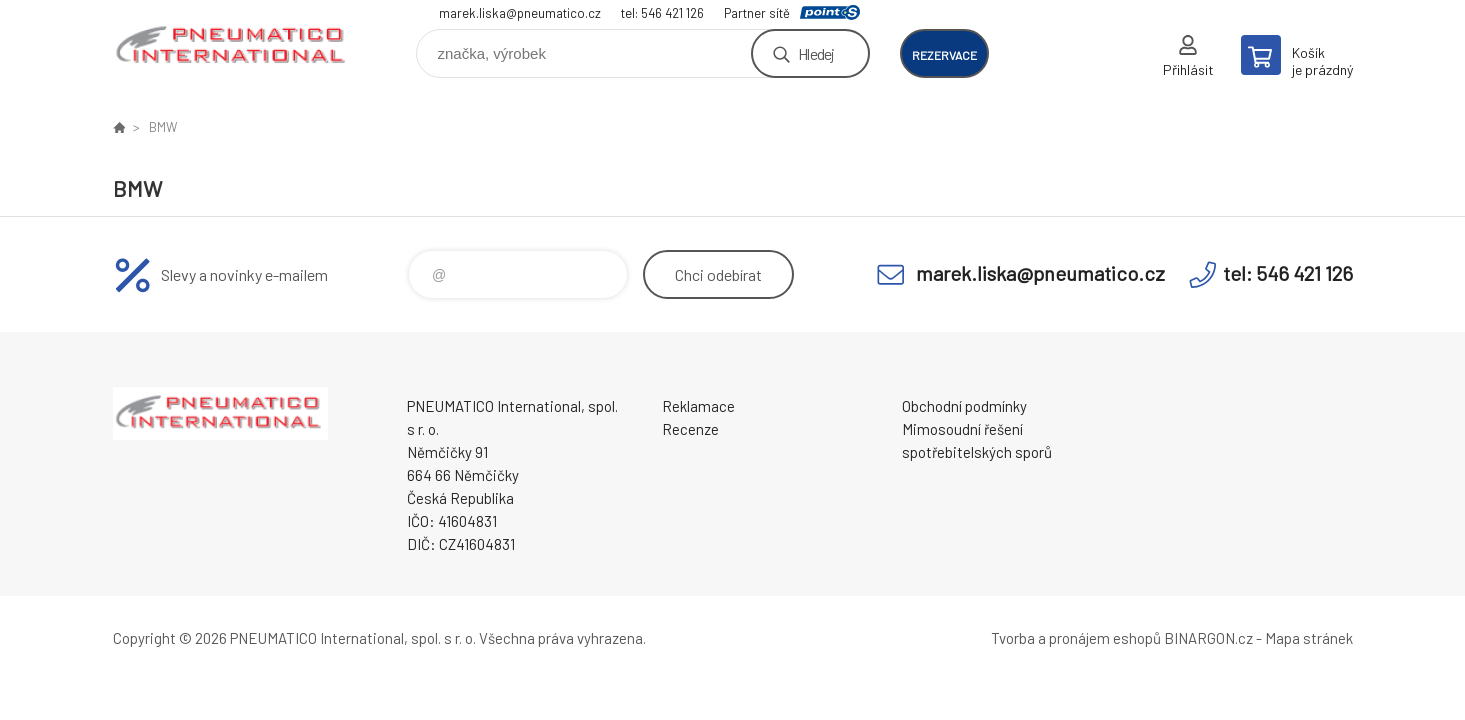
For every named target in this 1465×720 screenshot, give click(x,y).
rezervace (944, 55)
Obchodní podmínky (964, 406)
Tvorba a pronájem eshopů (1076, 638)
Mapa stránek (1309, 638)
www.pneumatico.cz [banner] (233, 46)
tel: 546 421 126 (662, 13)
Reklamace (698, 406)
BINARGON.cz (1208, 638)
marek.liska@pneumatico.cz (520, 13)
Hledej (816, 53)
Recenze (690, 429)
